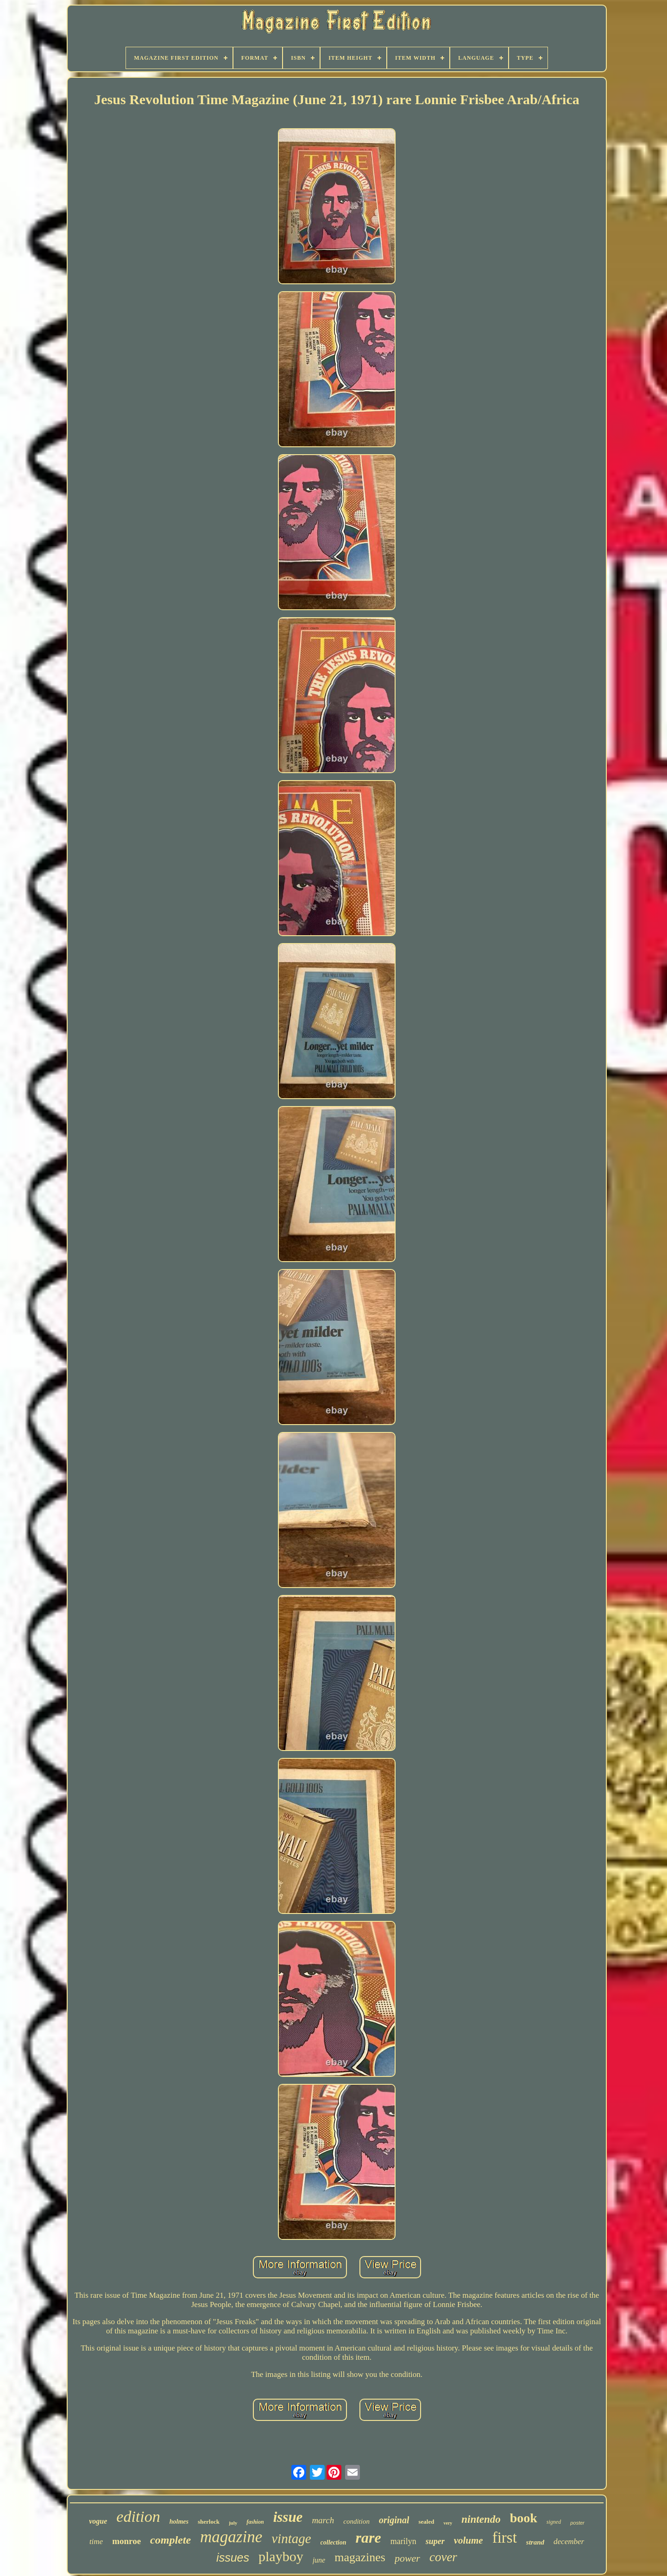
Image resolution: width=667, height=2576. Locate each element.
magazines (359, 2557)
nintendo (480, 2519)
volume (468, 2540)
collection (333, 2542)
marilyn (403, 2541)
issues (232, 2557)
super (435, 2541)
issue (288, 2517)
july (233, 2523)
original (394, 2520)
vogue (98, 2521)
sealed (426, 2521)
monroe (126, 2541)
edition (138, 2516)
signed (554, 2522)
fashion (255, 2522)
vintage (291, 2538)
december (569, 2541)
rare (368, 2537)
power (407, 2558)
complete (170, 2540)
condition (356, 2521)
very (447, 2523)
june (319, 2560)
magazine (231, 2537)
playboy (280, 2556)
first (504, 2537)
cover (443, 2557)
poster (577, 2523)
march (323, 2520)
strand (535, 2542)
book (523, 2518)
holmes (179, 2521)
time (96, 2541)
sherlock (209, 2521)
